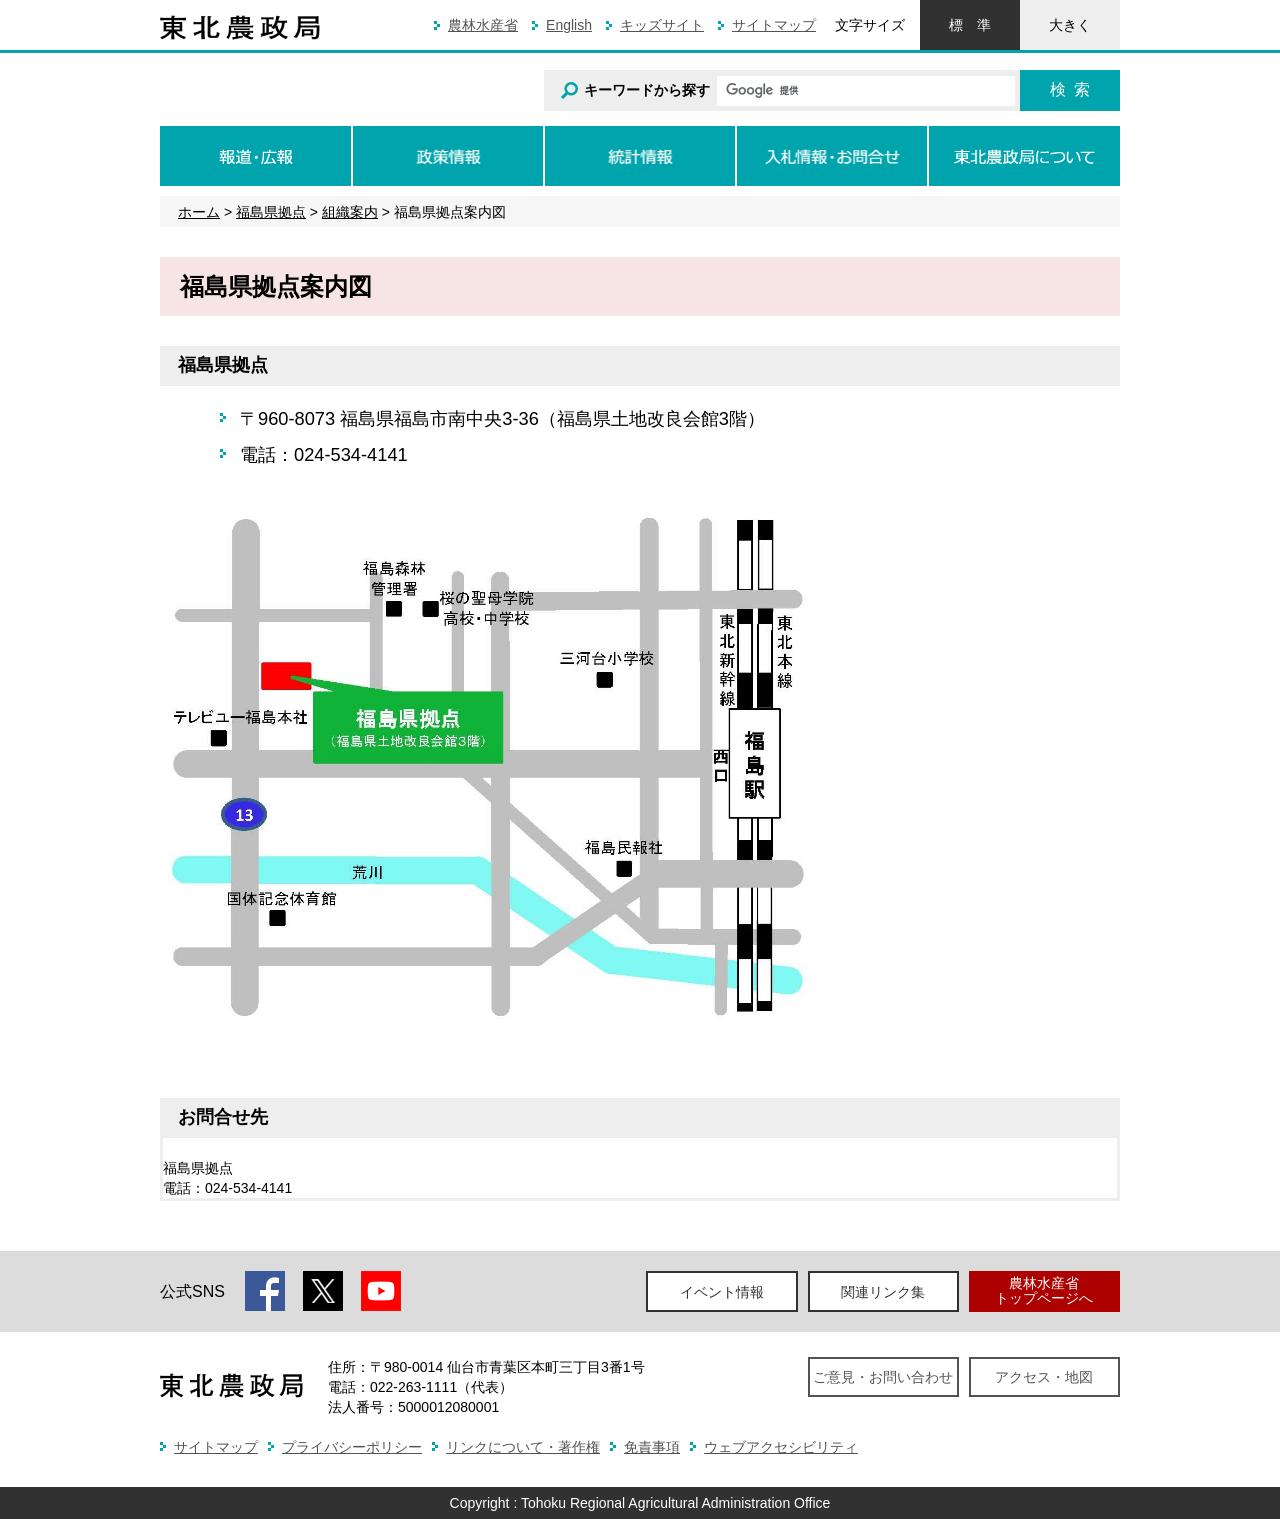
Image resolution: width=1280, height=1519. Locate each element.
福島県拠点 (271, 212)
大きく (1070, 25)
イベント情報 (722, 1292)
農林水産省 (483, 25)
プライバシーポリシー (352, 1447)
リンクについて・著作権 (523, 1447)
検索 (1070, 89)
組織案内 (350, 212)
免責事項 (652, 1447)
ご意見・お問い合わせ (883, 1377)
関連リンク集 (883, 1292)
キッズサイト (662, 25)
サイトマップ (774, 25)
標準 (970, 25)
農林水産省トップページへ (1044, 1290)
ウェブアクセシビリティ (781, 1447)
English (569, 25)
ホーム (199, 212)
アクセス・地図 (1044, 1377)
